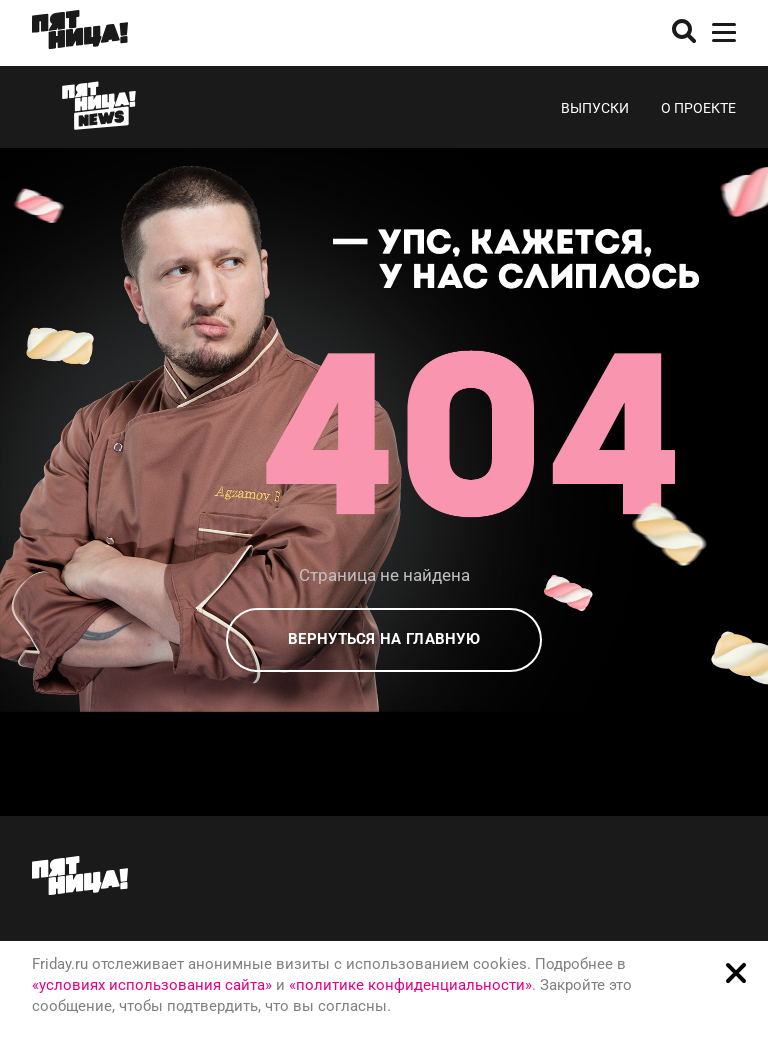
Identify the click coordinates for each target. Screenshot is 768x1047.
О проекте (698, 108)
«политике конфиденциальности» (410, 985)
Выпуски (595, 108)
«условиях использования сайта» (152, 985)
